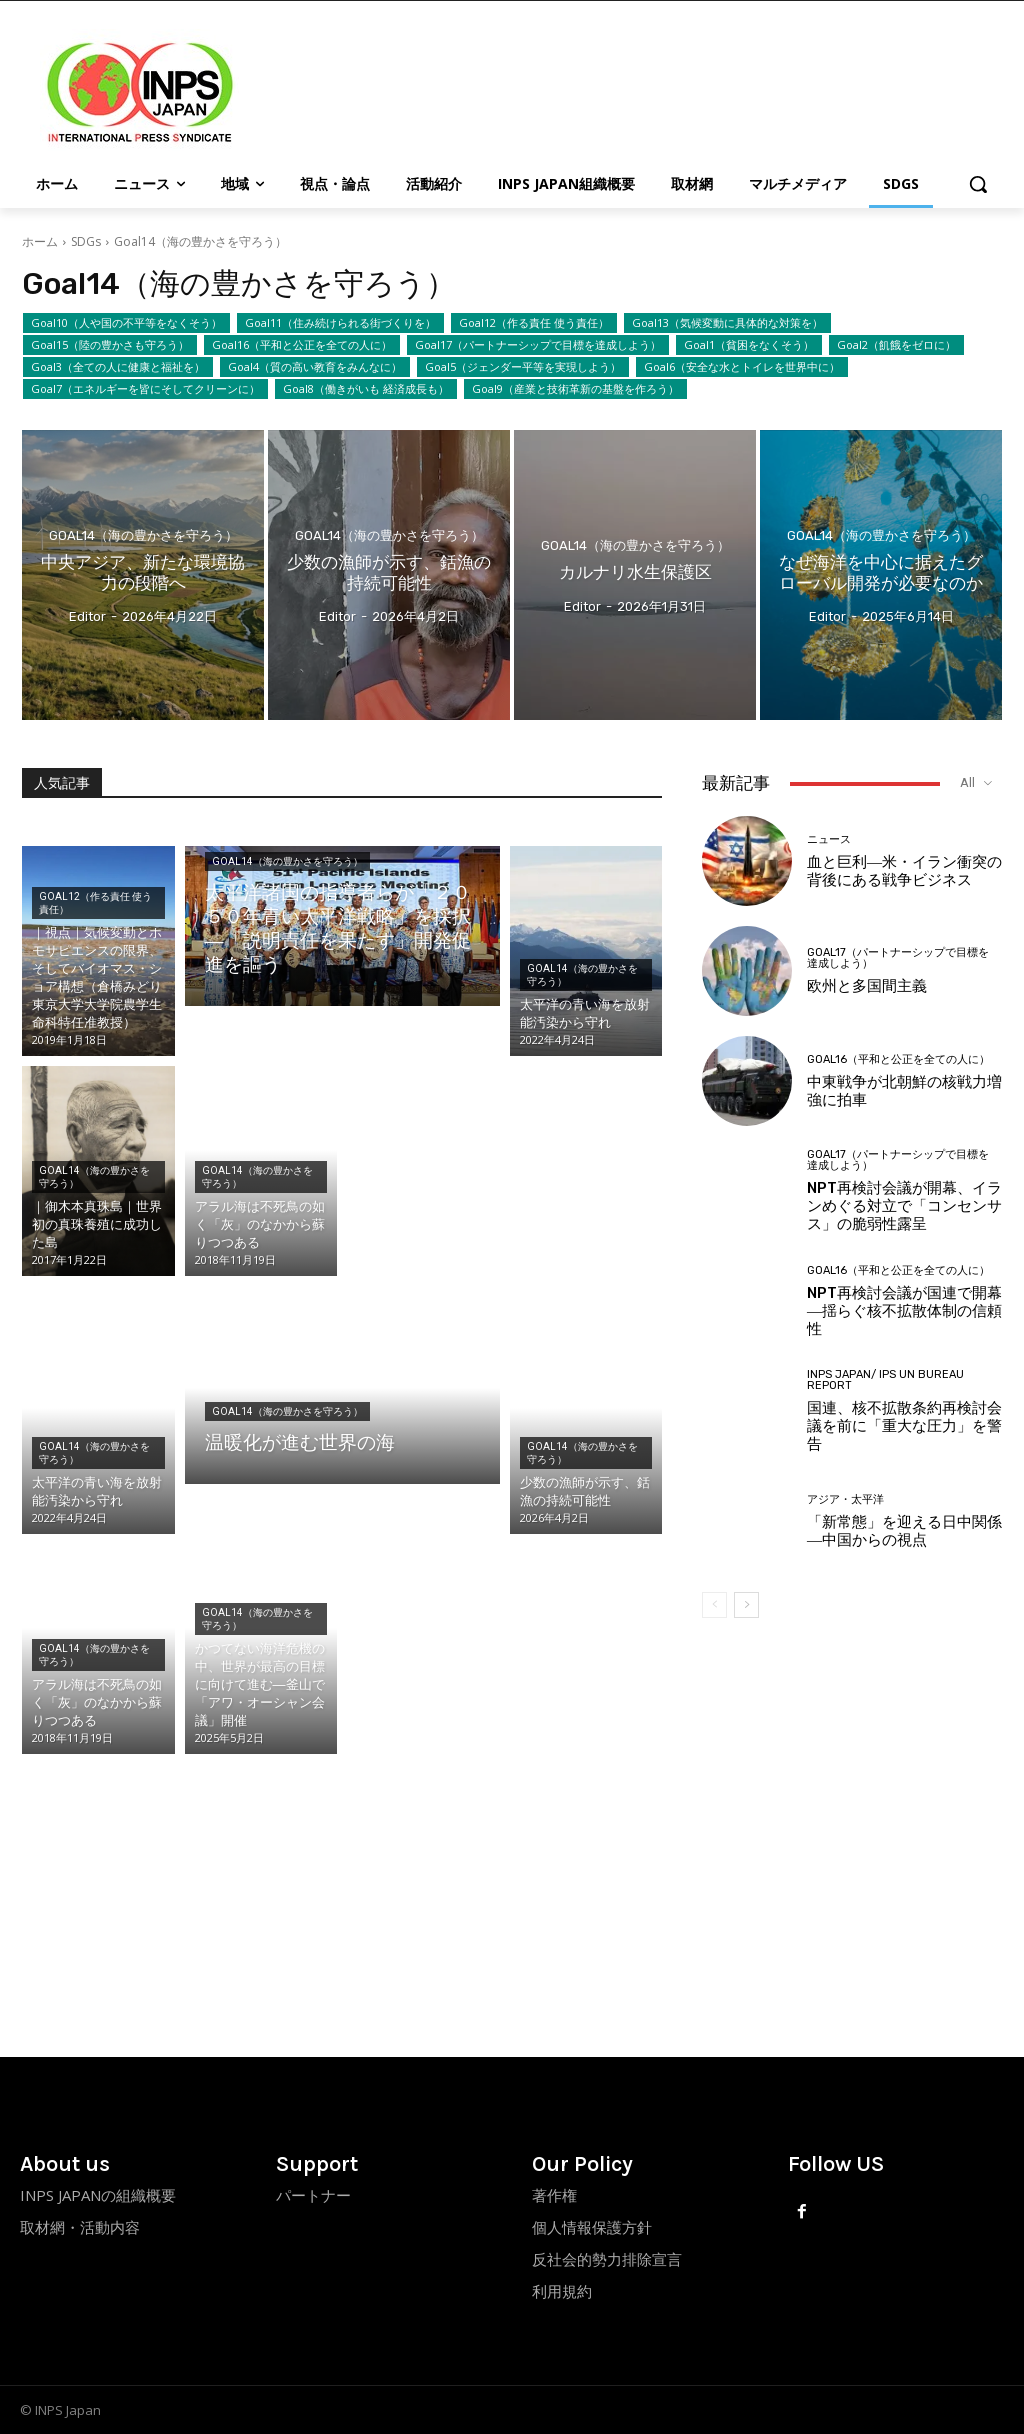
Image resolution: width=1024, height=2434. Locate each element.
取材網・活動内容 (80, 2227)
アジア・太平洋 (845, 1499)
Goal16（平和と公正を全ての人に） (302, 345)
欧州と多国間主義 (867, 986)
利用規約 (562, 2291)
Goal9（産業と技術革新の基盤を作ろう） (575, 389)
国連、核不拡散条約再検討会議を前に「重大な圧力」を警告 (904, 1426)
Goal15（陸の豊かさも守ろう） (110, 345)
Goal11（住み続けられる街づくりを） (340, 323)
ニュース (829, 839)
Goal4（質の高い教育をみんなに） (315, 367)
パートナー (313, 2195)
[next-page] (746, 1605)
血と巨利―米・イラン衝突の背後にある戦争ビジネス (904, 871)
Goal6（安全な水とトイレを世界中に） (742, 367)
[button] (978, 184)
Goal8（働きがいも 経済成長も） (366, 389)
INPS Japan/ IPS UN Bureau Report (885, 1380)
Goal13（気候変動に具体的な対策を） (727, 323)
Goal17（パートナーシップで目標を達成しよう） (538, 345)
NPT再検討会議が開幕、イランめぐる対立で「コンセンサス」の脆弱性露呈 (904, 1206)
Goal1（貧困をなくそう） (749, 345)
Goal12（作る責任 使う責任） (534, 323)
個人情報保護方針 (592, 2227)
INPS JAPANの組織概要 (98, 2195)
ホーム (40, 241)
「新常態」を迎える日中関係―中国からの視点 (904, 1531)
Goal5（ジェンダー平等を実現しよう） (523, 367)
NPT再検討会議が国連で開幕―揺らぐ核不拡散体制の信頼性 (904, 1311)
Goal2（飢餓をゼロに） (896, 345)
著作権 (554, 2195)
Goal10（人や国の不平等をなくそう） (126, 323)
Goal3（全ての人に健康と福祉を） (118, 367)
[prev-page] (714, 1605)
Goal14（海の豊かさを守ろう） (143, 535)
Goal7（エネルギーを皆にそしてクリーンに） (145, 389)
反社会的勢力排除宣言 (607, 2259)
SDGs (86, 241)
